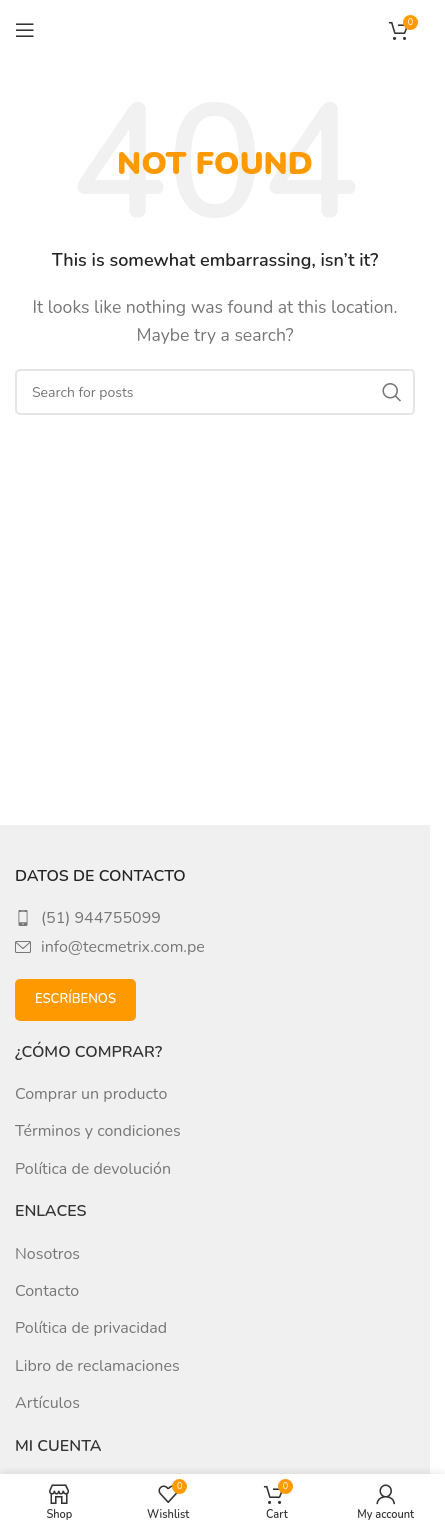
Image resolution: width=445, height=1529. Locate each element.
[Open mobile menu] (25, 30)
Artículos (47, 1403)
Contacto (47, 1291)
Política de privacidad (91, 1328)
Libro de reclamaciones (97, 1366)
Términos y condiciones (98, 1131)
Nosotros (47, 1254)
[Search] (215, 392)
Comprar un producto (91, 1094)
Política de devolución (93, 1169)
